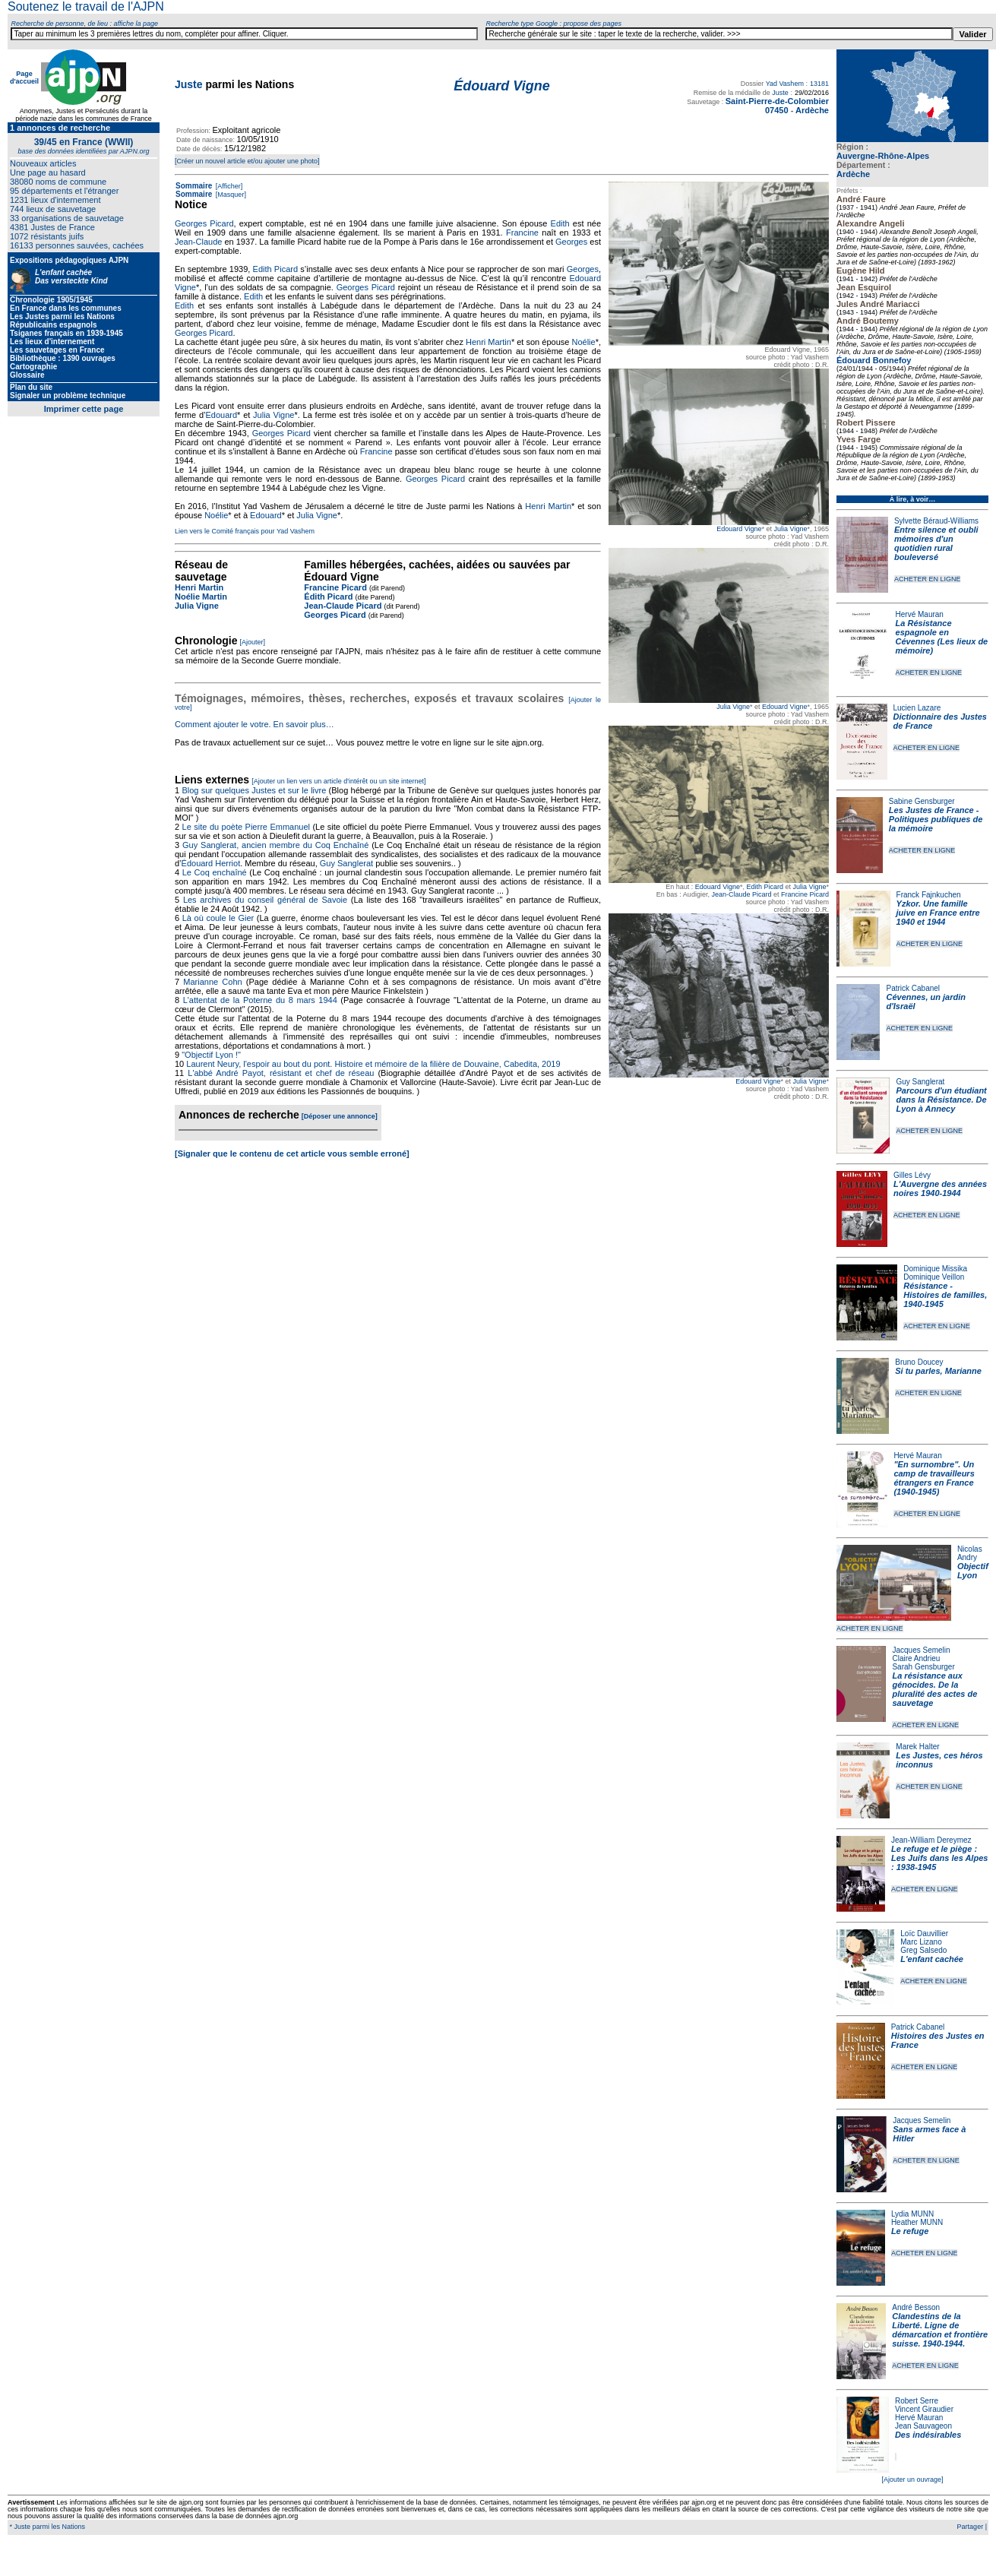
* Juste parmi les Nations (46, 2526)
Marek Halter (917, 1746)
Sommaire (193, 186)
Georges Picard (204, 223)
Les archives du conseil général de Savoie (265, 899)
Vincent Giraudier (924, 2409)
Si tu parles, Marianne (938, 1370)
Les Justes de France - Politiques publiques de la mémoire (935, 819)
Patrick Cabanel (913, 988)
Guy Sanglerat (920, 1082)
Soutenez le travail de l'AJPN (86, 6)
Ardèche (853, 174)
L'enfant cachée (931, 1959)
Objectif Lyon (972, 1571)
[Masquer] (229, 194)
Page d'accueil (24, 77)
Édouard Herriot (211, 863)
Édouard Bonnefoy (873, 360)
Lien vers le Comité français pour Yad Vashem (245, 531)
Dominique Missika (935, 1268)
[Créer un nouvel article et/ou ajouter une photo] (247, 161)
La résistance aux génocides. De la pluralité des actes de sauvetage (934, 1689)
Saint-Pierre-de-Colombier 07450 (777, 106)
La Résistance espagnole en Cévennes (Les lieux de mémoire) (942, 637)
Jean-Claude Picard (741, 894)
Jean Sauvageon (923, 2426)
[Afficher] (227, 186)
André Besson (916, 2307)
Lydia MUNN (912, 2214)
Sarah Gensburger (923, 1667)
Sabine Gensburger (922, 801)
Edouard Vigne (738, 529)
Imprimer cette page (84, 408)
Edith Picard (765, 887)
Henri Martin (488, 342)
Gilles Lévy (912, 1175)
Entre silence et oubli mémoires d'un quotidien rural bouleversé (936, 543)
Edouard (221, 414)
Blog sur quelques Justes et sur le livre (255, 790)
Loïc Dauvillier (924, 1933)
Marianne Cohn (212, 981)
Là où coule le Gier (218, 917)
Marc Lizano (920, 1942)
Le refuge (910, 2231)
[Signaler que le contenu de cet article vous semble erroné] (292, 1153)
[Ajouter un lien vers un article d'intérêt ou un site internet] (338, 781)
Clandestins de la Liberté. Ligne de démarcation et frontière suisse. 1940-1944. (940, 2330)
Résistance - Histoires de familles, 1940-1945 (945, 1295)
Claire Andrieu (916, 1658)
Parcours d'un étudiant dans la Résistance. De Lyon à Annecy (941, 1099)
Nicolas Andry (969, 1553)
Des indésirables (928, 2434)
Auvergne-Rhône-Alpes (882, 155)
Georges (571, 241)
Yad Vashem (785, 83)
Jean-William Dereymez (931, 1840)
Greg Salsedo (923, 1950)
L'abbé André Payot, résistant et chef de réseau (281, 1073)
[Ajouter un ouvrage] (912, 2479)
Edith (560, 223)
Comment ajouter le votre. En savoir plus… (254, 724)
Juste (189, 84)
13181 (819, 83)
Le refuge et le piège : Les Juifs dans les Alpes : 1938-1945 (939, 1858)
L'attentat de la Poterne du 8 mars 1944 (260, 1000)
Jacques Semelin (921, 1650)
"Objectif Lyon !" (211, 1054)
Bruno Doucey (919, 1362)
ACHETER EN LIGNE (927, 579)
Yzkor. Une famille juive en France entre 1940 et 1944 (938, 912)
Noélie (583, 342)
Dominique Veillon (933, 1277)
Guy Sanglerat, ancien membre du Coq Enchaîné (275, 845)
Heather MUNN (917, 2222)
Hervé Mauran (920, 614)
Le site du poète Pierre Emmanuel (246, 826)
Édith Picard (328, 596)
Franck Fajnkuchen (928, 895)
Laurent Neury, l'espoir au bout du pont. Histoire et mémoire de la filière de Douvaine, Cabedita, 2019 (373, 1063)
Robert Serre (916, 2401)
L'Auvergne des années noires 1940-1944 (940, 1188)
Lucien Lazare (917, 708)
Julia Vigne (791, 529)
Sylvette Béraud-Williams (936, 521)
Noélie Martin (201, 596)
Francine (522, 232)
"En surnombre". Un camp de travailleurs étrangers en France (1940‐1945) (933, 1478)
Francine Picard (805, 894)
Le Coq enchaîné (214, 872)
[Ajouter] (253, 642)
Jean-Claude (198, 241)
